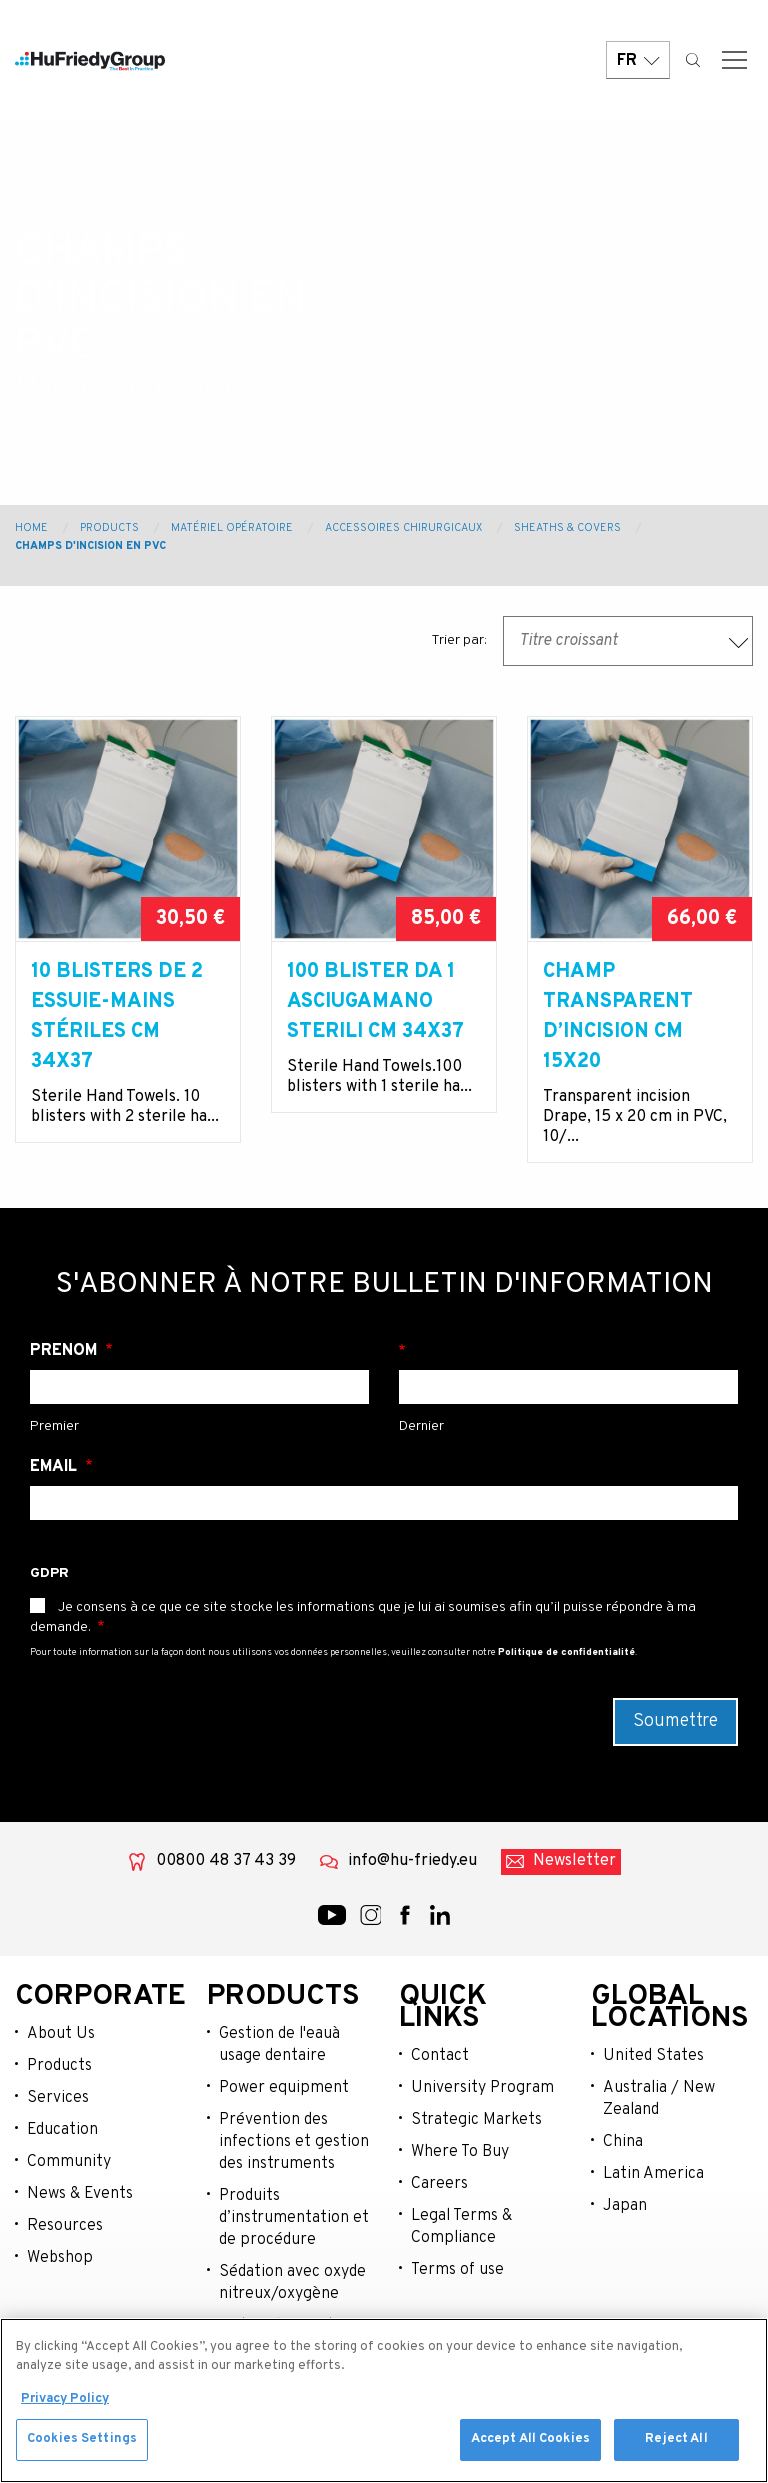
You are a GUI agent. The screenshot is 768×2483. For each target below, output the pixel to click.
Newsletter (574, 1861)
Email (55, 1467)
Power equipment (284, 2088)
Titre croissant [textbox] (568, 641)
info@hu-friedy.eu (412, 1861)
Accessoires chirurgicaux (403, 528)
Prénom (65, 1351)
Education (62, 2130)
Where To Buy (460, 2152)
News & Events (80, 2194)
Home (31, 528)
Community (69, 2162)
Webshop (60, 2258)
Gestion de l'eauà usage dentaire (279, 2045)
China (623, 2142)
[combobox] (628, 641)
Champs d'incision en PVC (90, 546)
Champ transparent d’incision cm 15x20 (618, 1017)
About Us (61, 2034)
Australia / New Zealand (659, 2099)
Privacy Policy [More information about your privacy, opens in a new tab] (65, 2401)
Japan (625, 2206)
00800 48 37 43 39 (226, 1861)
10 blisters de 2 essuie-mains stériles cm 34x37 (117, 1017)
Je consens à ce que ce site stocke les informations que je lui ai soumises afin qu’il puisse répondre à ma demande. (363, 1617)
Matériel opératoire (232, 528)
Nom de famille (568, 1351)
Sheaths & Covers (567, 528)
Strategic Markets (476, 2120)
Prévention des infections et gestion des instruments (294, 2142)
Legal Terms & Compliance (461, 2227)
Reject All (676, 2442)
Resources (65, 2226)
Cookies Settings (82, 2442)
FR (638, 62)
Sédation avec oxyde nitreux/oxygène (292, 2283)
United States (653, 2056)
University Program (482, 2088)
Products (109, 528)
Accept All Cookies (530, 2442)
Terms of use (457, 2270)
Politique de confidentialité (566, 1652)
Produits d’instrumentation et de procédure (294, 2218)
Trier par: (459, 640)
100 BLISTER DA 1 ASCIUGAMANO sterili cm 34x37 (375, 1002)
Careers (439, 2184)
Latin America (653, 2174)
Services (58, 2098)
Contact (440, 2056)
